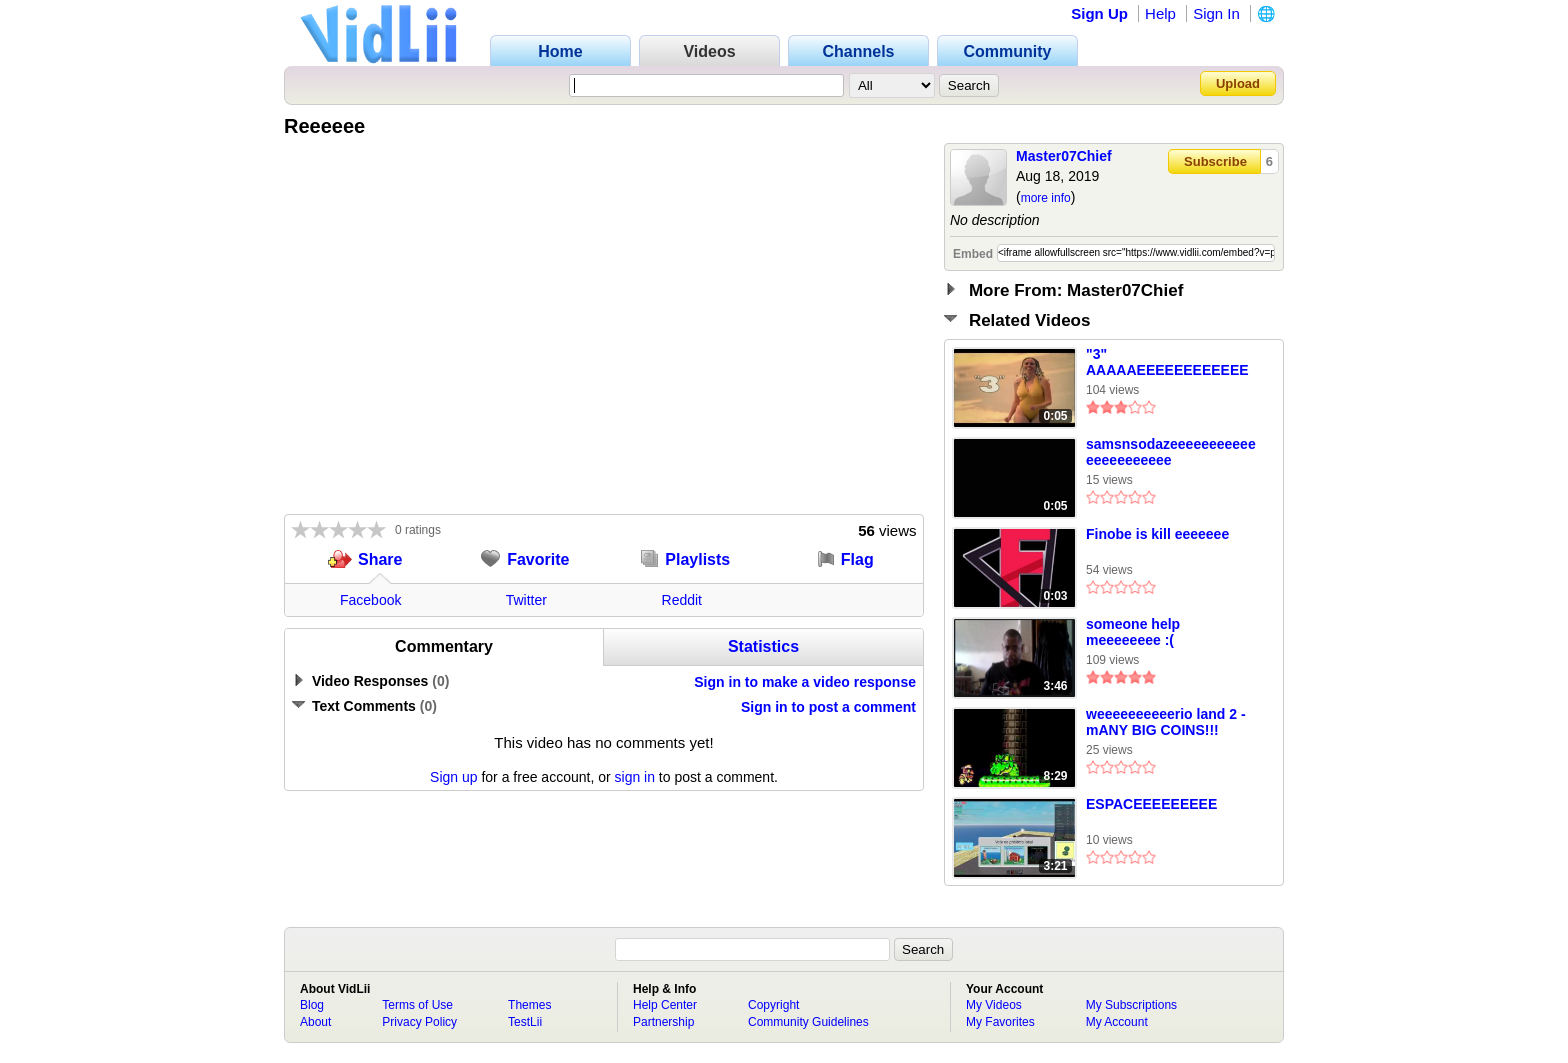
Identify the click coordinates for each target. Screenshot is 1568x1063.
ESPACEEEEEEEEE (1151, 804)
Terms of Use (417, 1005)
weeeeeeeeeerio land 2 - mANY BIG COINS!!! (1166, 722)
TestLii (525, 1022)
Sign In (1216, 13)
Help (1160, 13)
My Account (1117, 1022)
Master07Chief (1064, 156)
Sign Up (1099, 13)
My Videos (994, 1005)
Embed (973, 254)
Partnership (663, 1022)
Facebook (370, 600)
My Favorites (1000, 1022)
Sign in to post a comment (828, 707)
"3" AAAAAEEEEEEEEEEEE (1167, 362)
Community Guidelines (808, 1022)
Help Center (665, 1005)
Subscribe (1215, 161)
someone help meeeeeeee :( (1133, 632)
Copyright (773, 1005)
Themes (529, 1005)
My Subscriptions (1131, 1005)
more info (1046, 198)
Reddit (682, 600)
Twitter (526, 600)
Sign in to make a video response (805, 682)
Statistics (763, 646)
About (315, 1022)
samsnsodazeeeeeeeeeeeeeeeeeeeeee (1171, 452)
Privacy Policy (419, 1022)
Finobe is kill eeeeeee (1157, 534)
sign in (635, 777)
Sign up (453, 777)
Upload (1238, 83)
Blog (312, 1005)
